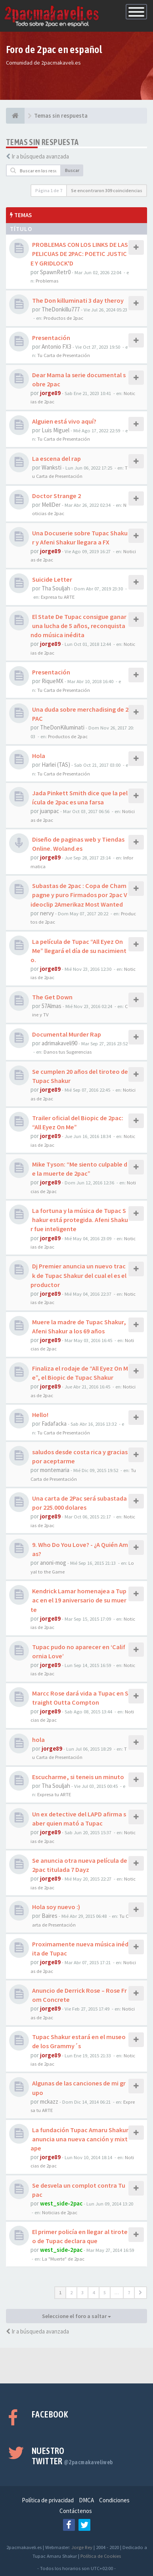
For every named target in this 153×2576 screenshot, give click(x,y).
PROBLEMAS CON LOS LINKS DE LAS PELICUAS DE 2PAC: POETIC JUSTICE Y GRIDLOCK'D (79, 254)
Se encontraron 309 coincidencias (106, 190)
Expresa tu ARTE (58, 597)
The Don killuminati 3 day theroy (78, 300)
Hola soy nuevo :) (56, 1907)
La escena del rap (56, 458)
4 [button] (93, 2292)
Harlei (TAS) (56, 764)
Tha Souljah (56, 588)
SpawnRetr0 (55, 272)
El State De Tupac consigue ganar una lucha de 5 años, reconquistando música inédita (78, 626)
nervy (47, 913)
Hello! (40, 1415)
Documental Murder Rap (66, 1034)
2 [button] (71, 2292)
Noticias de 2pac (59, 2212)
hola (38, 1739)
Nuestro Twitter (72, 2456)
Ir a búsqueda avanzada (40, 156)
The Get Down (52, 997)
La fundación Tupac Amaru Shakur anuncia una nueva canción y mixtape (79, 2139)
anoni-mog (53, 1562)
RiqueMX (52, 681)
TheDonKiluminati (62, 727)
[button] (140, 2292)
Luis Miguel (55, 430)
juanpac (49, 811)
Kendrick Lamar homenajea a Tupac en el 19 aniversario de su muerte (78, 1600)
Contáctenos (75, 2511)
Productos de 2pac (63, 318)
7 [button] (129, 2292)
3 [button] (82, 2292)
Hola (38, 756)
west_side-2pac (61, 2203)
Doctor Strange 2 (56, 496)
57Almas (51, 1006)
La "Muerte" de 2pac (63, 2258)
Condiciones (114, 2500)
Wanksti (51, 467)
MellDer (51, 504)
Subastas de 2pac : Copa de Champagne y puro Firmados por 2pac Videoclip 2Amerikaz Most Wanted (79, 895)
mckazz (49, 2101)
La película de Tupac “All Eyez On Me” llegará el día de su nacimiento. (78, 951)
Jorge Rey (81, 2547)
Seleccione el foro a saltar (76, 2316)
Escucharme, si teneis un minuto (78, 1777)
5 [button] (104, 2292)
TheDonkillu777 (61, 309)
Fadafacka (54, 1423)
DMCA (86, 2500)
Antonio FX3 (56, 346)
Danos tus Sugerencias (68, 1051)
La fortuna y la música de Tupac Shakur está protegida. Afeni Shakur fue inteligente (79, 1220)
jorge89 (50, 393)
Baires (49, 1915)
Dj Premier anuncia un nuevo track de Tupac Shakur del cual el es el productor (78, 1275)
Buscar (72, 170)
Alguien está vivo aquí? (64, 421)
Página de (48, 190)
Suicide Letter (52, 579)
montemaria (54, 1470)
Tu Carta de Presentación (63, 355)
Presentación (51, 338)
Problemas (47, 280)
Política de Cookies (100, 2556)
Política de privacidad (48, 2500)
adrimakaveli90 (59, 1043)
